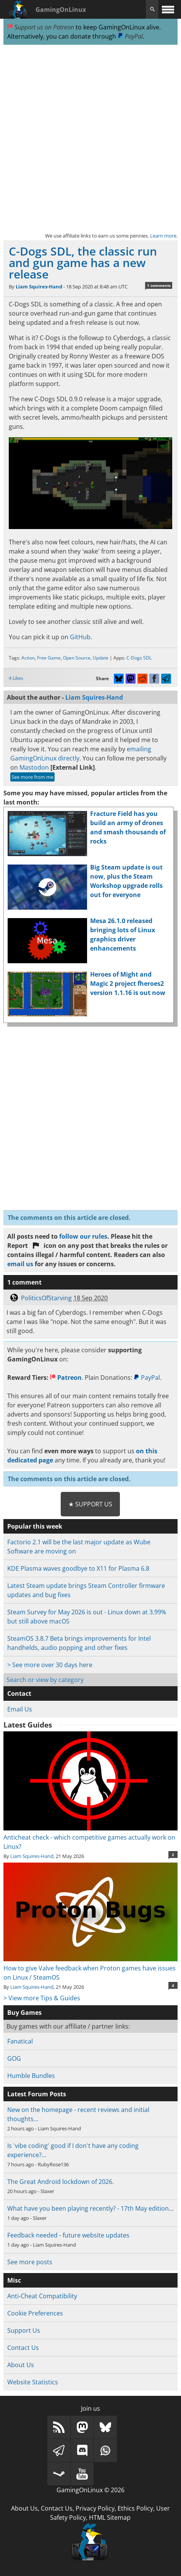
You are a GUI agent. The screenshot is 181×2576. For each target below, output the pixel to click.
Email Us (19, 1709)
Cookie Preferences (35, 2313)
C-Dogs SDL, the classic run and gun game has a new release (83, 262)
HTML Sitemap (110, 2517)
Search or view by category (45, 1680)
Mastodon (34, 767)
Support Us (23, 2330)
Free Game (49, 658)
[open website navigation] (168, 9)
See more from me (32, 776)
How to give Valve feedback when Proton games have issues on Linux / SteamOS (90, 1968)
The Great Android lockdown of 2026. (60, 2181)
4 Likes (16, 678)
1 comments (159, 285)
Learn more (163, 235)
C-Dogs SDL (139, 658)
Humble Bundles (31, 2075)
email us (20, 1264)
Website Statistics (32, 2382)
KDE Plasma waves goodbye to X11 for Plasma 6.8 (78, 1568)
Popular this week (34, 1526)
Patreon (66, 1377)
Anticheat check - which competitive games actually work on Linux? (90, 1837)
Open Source (76, 658)
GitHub (80, 637)
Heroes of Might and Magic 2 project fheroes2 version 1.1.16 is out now (127, 983)
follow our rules (83, 1236)
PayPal (130, 36)
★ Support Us (90, 1504)
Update (100, 658)
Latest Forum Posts (36, 2094)
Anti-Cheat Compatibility (42, 2296)
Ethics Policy (135, 2508)
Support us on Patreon (40, 27)
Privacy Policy (95, 2508)
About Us (20, 2365)
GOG (14, 2058)
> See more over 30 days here (49, 1665)
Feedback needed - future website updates (68, 2235)
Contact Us (23, 2347)
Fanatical (20, 2041)
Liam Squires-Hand (39, 286)
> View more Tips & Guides (41, 1998)
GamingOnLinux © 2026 (90, 2490)
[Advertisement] (90, 138)
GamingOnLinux (61, 9)
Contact (19, 1693)
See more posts (29, 2262)
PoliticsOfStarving (46, 1298)
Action (28, 658)
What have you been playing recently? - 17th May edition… (90, 2208)
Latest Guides (27, 1724)
